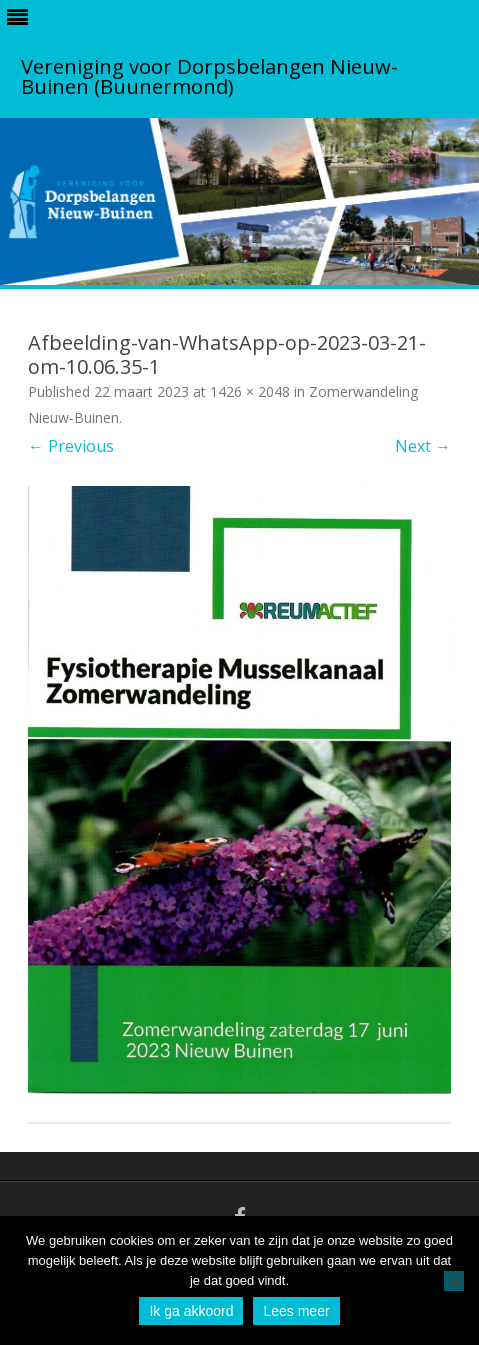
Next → (423, 446)
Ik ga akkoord (191, 1311)
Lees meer (296, 1311)
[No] (454, 1281)
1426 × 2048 (250, 391)
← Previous (71, 446)
